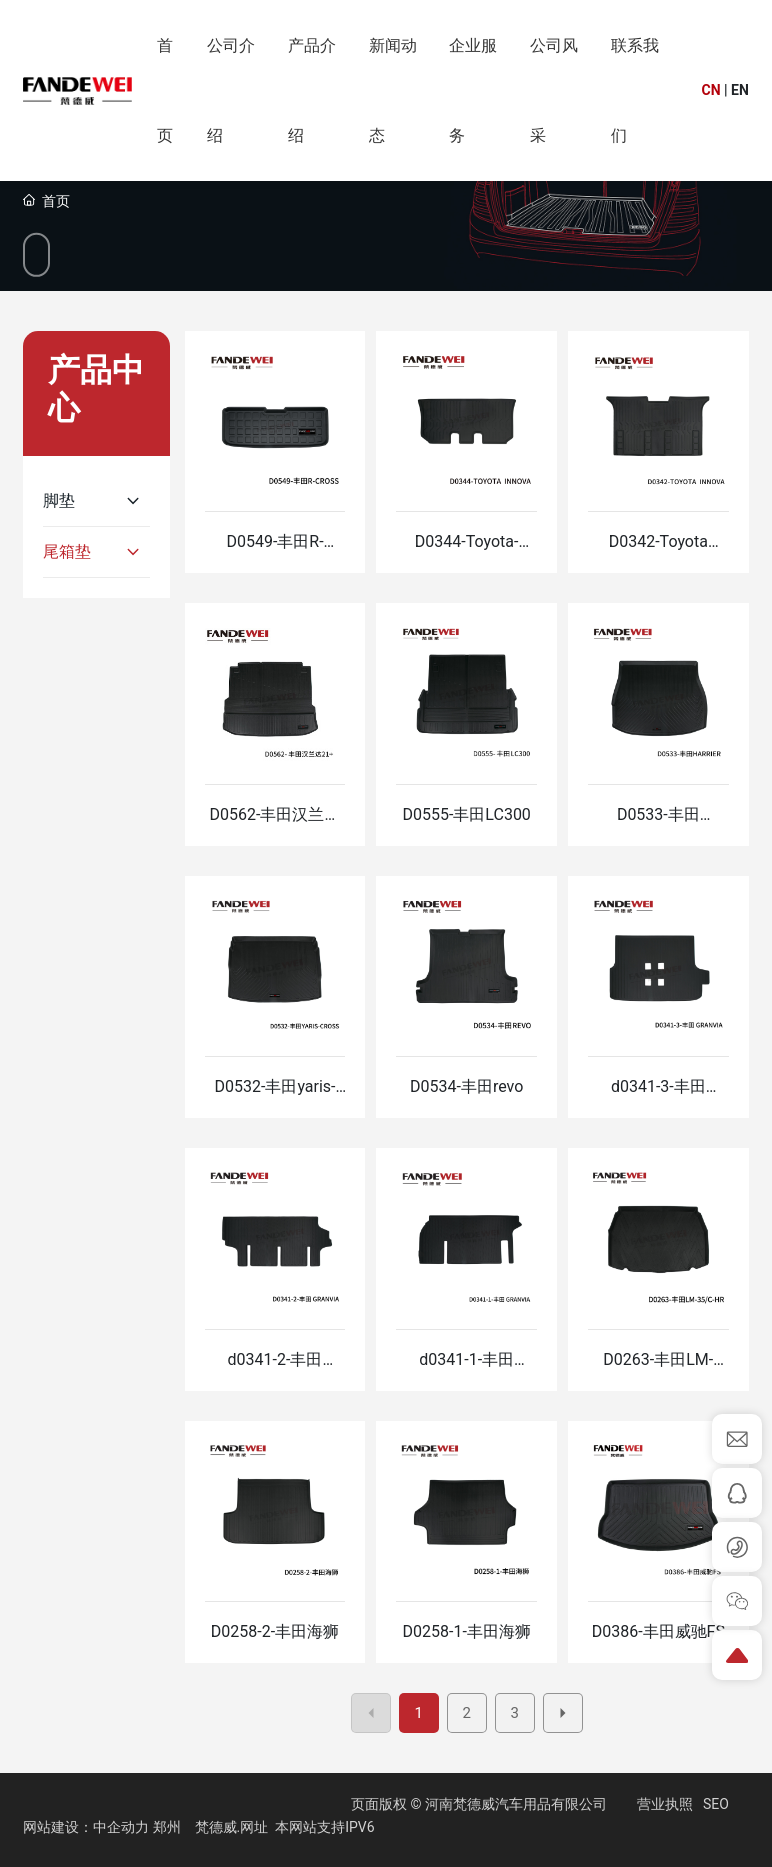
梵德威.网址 (232, 1827)
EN (740, 90)
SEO (716, 1804)
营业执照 (665, 1804)
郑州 (167, 1827)
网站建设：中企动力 (86, 1827)
